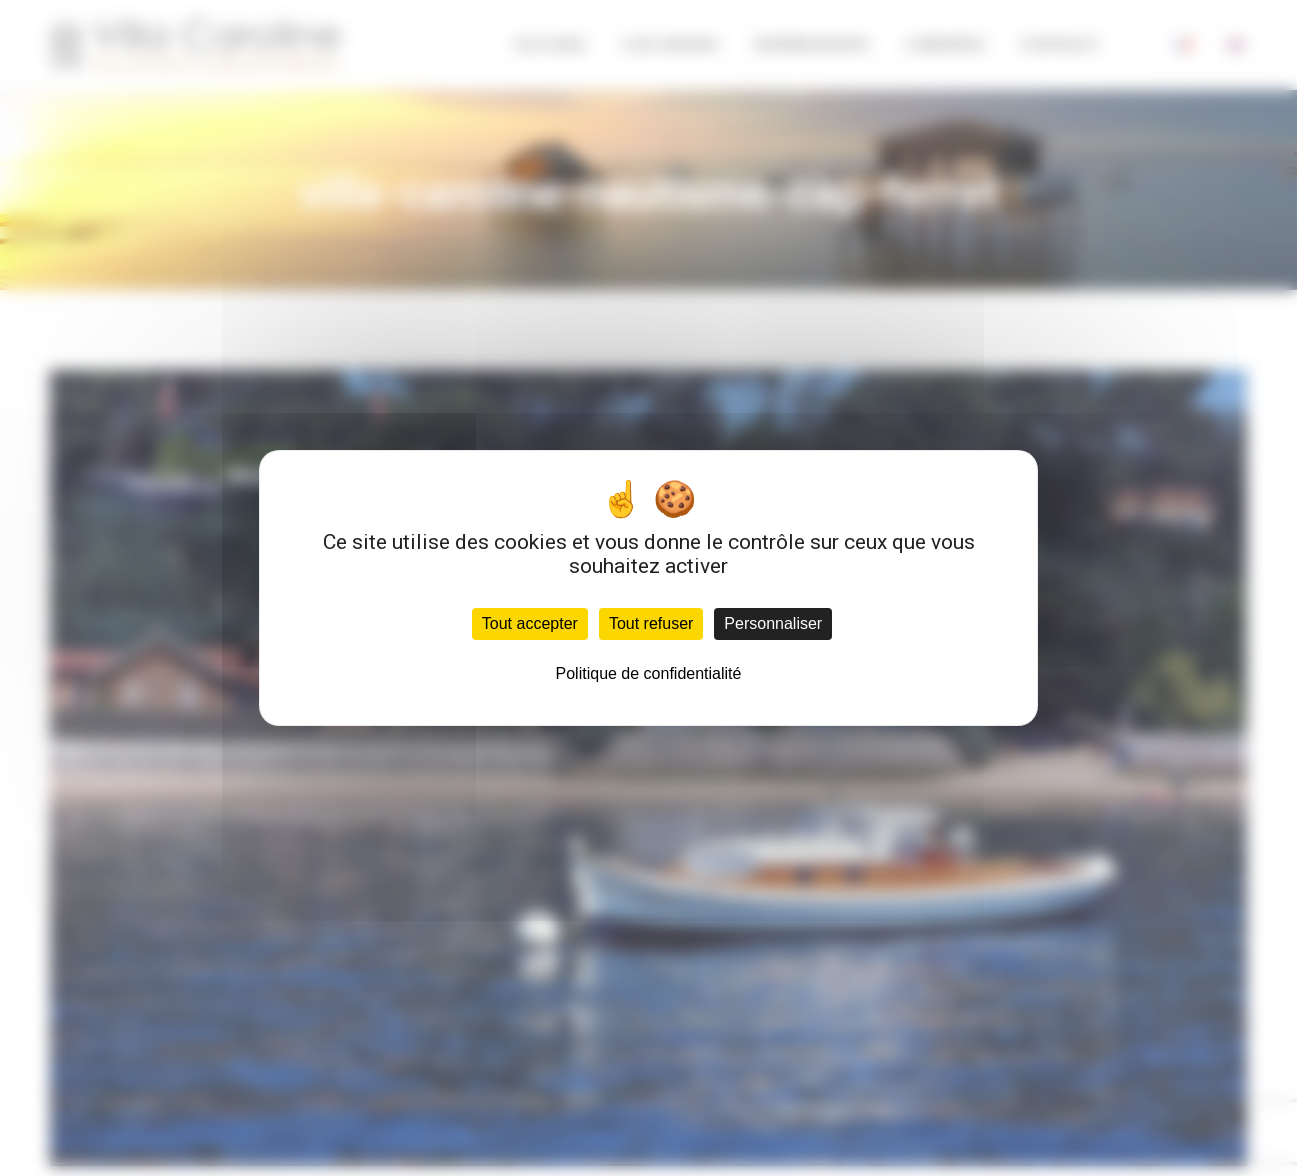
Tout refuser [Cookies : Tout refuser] (651, 623)
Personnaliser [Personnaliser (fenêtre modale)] (773, 623)
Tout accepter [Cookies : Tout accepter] (530, 623)
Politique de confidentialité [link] (649, 673)
